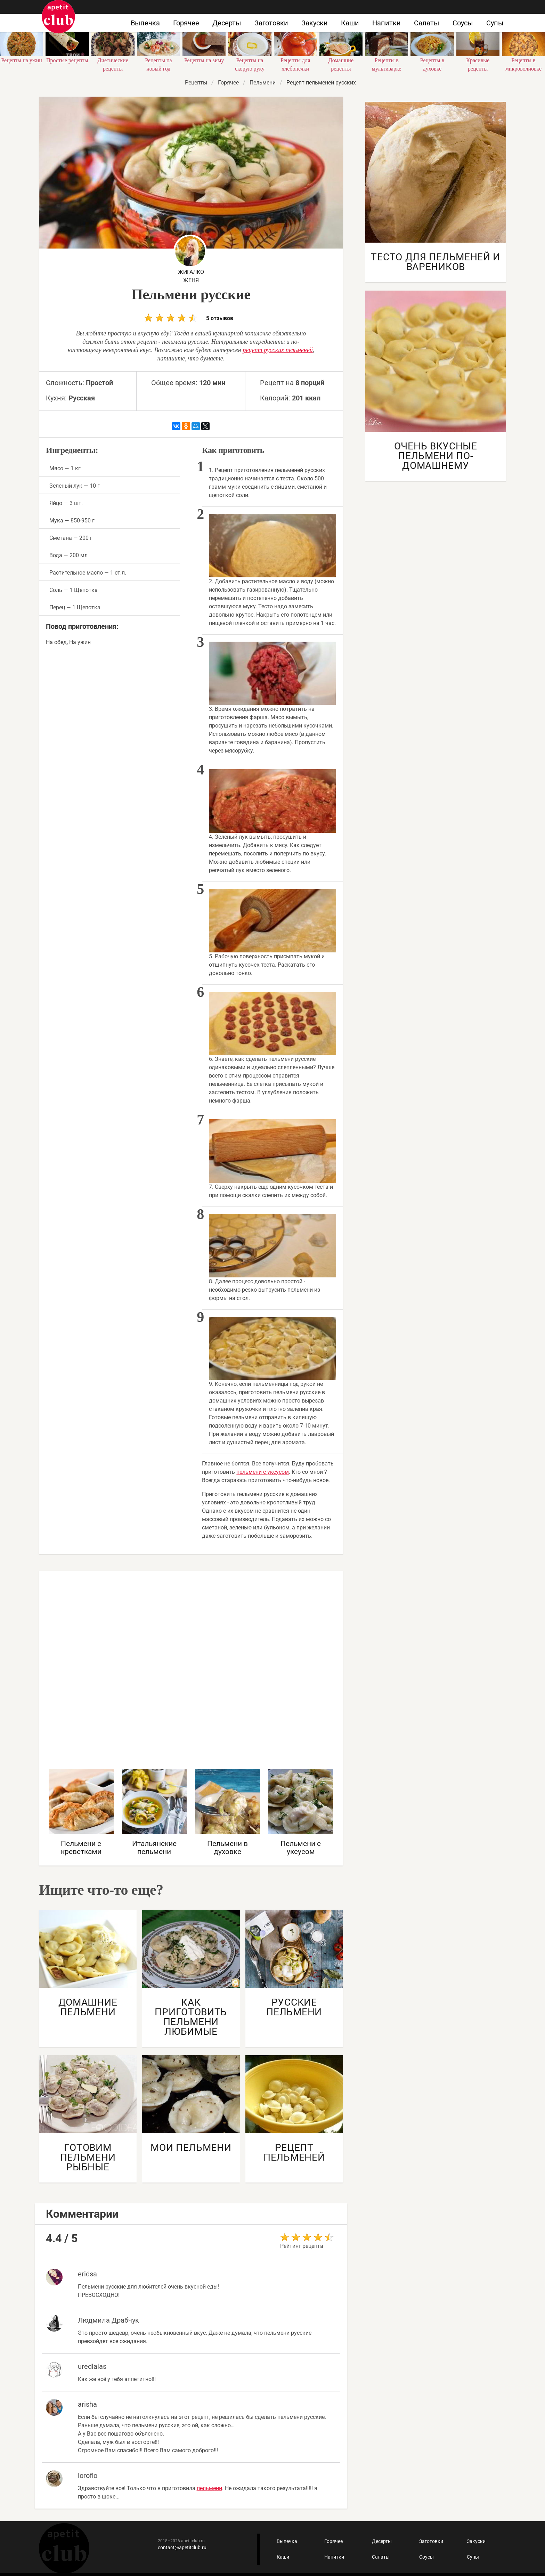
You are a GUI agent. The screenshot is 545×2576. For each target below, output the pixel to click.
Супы (495, 23)
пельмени (209, 2488)
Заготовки (271, 23)
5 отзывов (188, 317)
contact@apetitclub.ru (182, 2547)
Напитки (386, 23)
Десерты (226, 23)
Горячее (186, 23)
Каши (350, 23)
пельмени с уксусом (262, 1472)
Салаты (426, 23)
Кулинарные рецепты (64, 2548)
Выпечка (145, 23)
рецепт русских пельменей (278, 350)
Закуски (314, 23)
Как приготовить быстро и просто (58, 16)
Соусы (463, 23)
